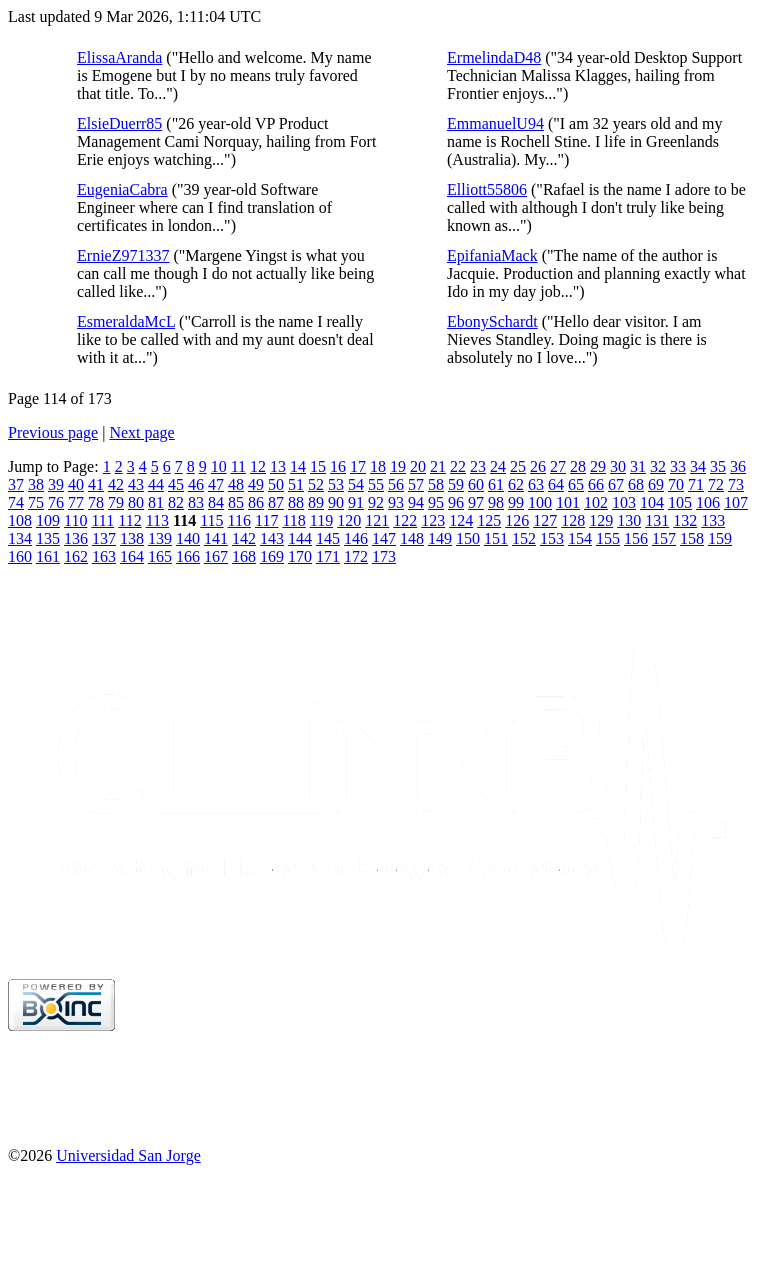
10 (219, 466)
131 (657, 520)
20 (418, 466)
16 (338, 466)
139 (160, 538)
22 (458, 466)
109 (48, 520)
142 (244, 538)
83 (196, 502)
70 (676, 484)
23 (478, 466)
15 (318, 466)
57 (416, 484)
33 (678, 466)
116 (239, 520)
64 (556, 484)
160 (20, 556)
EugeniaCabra (122, 189)
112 (129, 520)
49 (256, 484)
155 (608, 538)
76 (56, 502)
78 (96, 502)
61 (496, 484)
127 (545, 520)
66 (596, 484)
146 (356, 538)
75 (36, 502)
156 (636, 538)
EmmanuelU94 (495, 123)
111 (102, 520)
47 (216, 484)
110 (75, 520)
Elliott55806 (487, 189)
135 (48, 538)
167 (216, 556)
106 (708, 502)
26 (538, 466)
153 (552, 538)
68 (636, 484)
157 (664, 538)
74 (16, 502)
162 (76, 556)
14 (298, 466)
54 (356, 484)
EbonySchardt (492, 321)
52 (316, 484)
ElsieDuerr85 (119, 123)
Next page (141, 432)
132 (685, 520)
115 (211, 520)
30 (618, 466)
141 (216, 538)
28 (578, 466)
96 (456, 502)
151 (496, 538)
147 (384, 538)
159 (720, 538)
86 (256, 502)
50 (276, 484)
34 (698, 466)
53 (336, 484)
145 (328, 538)
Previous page (53, 432)
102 (596, 502)
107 (736, 502)
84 (216, 502)
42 (116, 484)
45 (176, 484)
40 (76, 484)
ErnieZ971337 (123, 255)
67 (616, 484)
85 (236, 502)
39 (56, 484)
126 (517, 520)
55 (376, 484)
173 (384, 556)
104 (652, 502)
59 (456, 484)
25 (518, 466)
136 (76, 538)
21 (438, 466)
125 (489, 520)
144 (300, 538)
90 (336, 502)
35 (718, 466)
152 (524, 538)
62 (516, 484)
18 (378, 466)
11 (238, 466)
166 (188, 556)
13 (278, 466)
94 (416, 502)
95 (436, 502)
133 (713, 520)
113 (157, 520)
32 (658, 466)
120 (349, 520)
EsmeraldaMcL (126, 321)
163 (104, 556)
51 (296, 484)
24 (498, 466)
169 (272, 556)
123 (433, 520)
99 (516, 502)
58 (436, 484)
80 (136, 502)
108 (20, 520)
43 (136, 484)
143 (272, 538)
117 (266, 520)
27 (558, 466)
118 (293, 520)
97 (476, 502)
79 (116, 502)
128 (573, 520)
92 (376, 502)
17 (358, 466)
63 (536, 484)
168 (244, 556)
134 (20, 538)
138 (132, 538)
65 (576, 484)
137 (104, 538)
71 (696, 484)
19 (398, 466)
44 (156, 484)
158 (692, 538)
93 (396, 502)
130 (629, 520)
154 (580, 538)
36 (738, 466)
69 (656, 484)
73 (736, 484)
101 (568, 502)
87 (276, 502)
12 (258, 466)
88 (296, 502)
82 (176, 502)
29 (598, 466)
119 (321, 520)
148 (412, 538)
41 (96, 484)
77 (76, 502)
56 (396, 484)
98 (496, 502)
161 (48, 556)
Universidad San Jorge (128, 1155)
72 (716, 484)
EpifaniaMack (492, 255)
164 (132, 556)
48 (236, 484)
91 (356, 502)
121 (377, 520)
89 (316, 502)
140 (188, 538)
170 (300, 556)
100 (540, 502)
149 (440, 538)
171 (328, 556)
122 (405, 520)
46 (196, 484)
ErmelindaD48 (494, 57)
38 (36, 484)
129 (601, 520)
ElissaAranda (119, 57)
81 (156, 502)
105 (680, 502)
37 (16, 484)
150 (468, 538)
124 (461, 520)
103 (624, 502)
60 (476, 484)
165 (160, 556)
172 (356, 556)
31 (638, 466)
